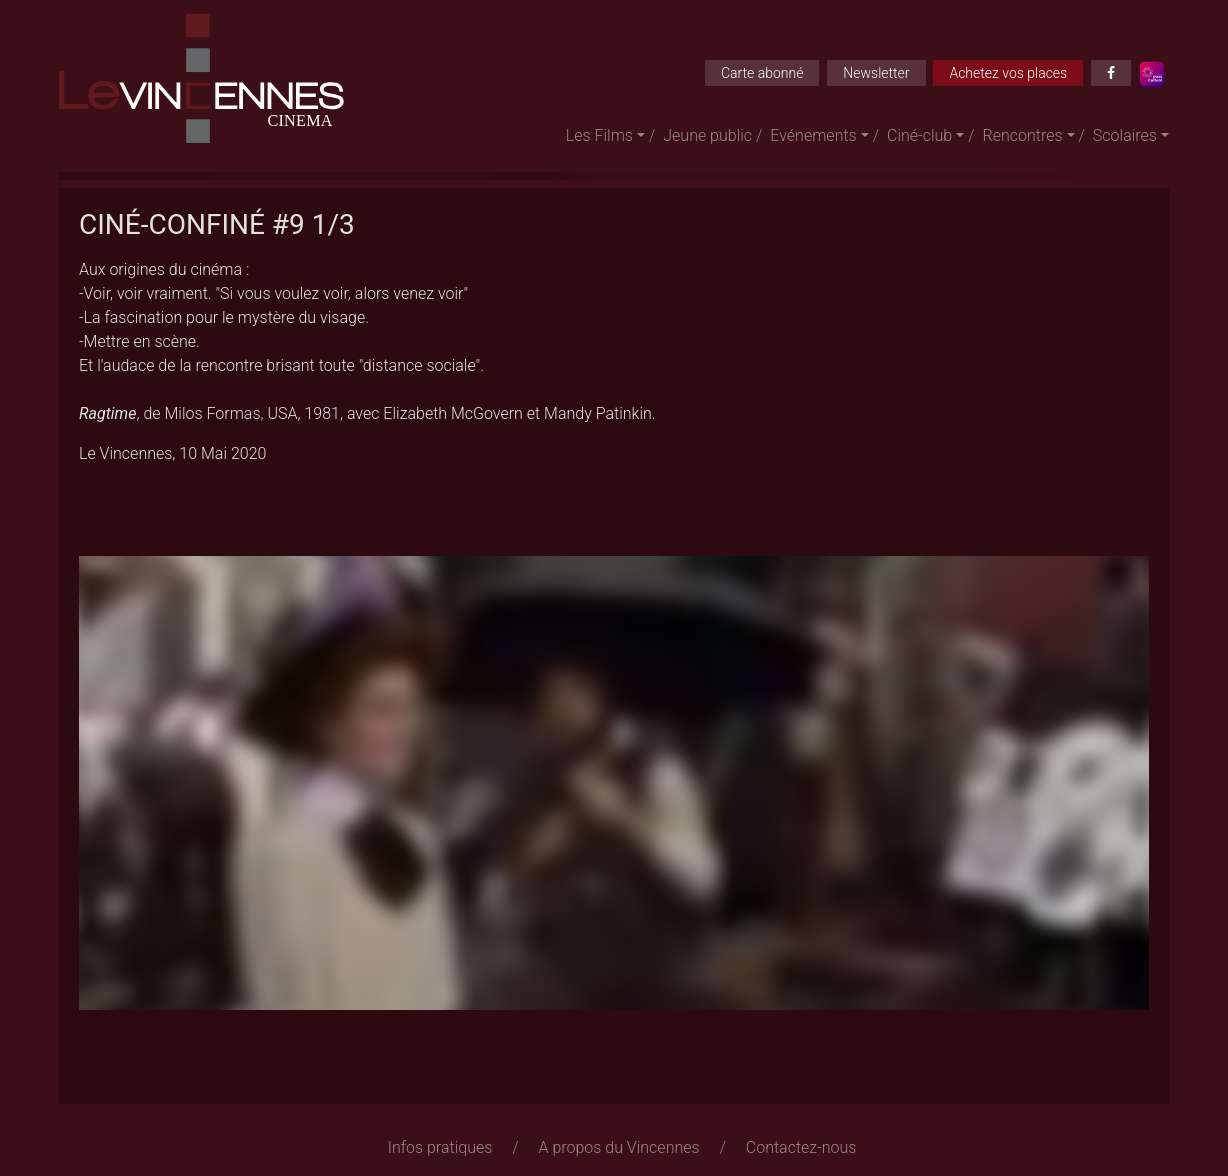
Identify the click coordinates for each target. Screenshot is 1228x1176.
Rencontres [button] (1023, 135)
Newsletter (876, 73)
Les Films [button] (599, 135)
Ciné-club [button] (919, 135)
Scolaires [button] (1125, 135)
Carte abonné (762, 73)
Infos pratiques (440, 1147)
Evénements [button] (813, 135)
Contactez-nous (801, 1147)
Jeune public (707, 135)
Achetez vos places (1008, 73)
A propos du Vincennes (619, 1147)
